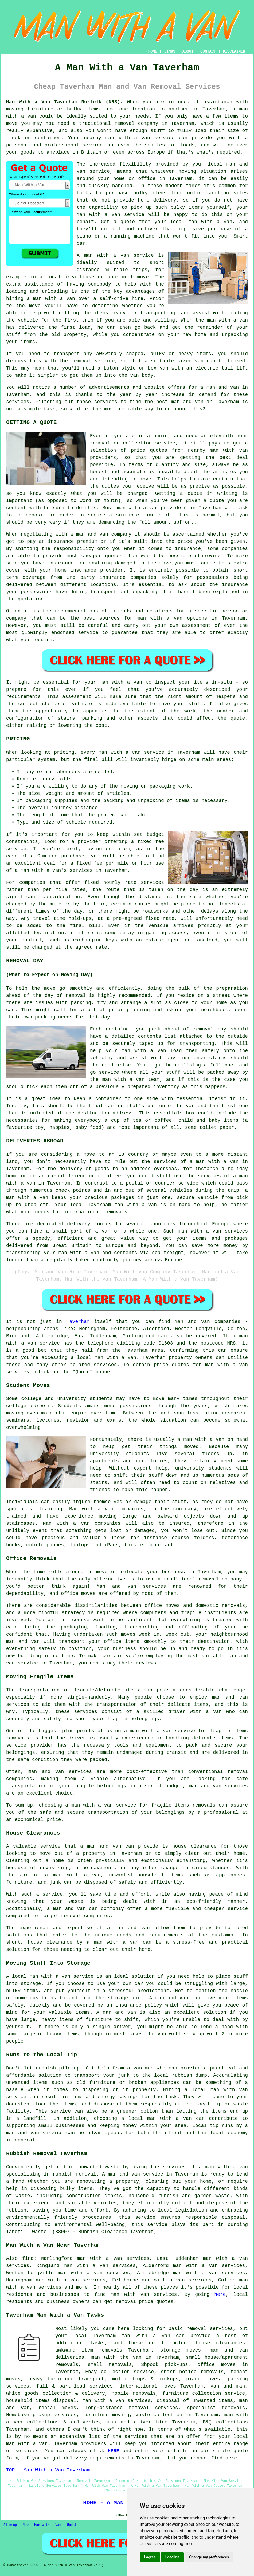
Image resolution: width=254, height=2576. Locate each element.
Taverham (78, 1321)
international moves (148, 2386)
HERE (113, 2451)
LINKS (169, 51)
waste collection (159, 2415)
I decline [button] (172, 2557)
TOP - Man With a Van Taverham (48, 2470)
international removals (95, 1212)
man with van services (144, 2294)
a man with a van (214, 1161)
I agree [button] (150, 2557)
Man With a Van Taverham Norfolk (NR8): (64, 102)
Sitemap (10, 2525)
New (26, 2525)
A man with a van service (115, 255)
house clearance (194, 1846)
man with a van (159, 618)
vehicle (100, 1058)
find (28, 2258)
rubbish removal (74, 2174)
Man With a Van (47, 2525)
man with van (229, 450)
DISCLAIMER (234, 51)
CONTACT (208, 51)
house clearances (220, 2343)
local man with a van (160, 2118)
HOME (152, 51)
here (220, 2294)
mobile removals (134, 2393)
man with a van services (117, 2400)
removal (126, 2301)
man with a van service (61, 1976)
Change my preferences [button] (209, 2557)
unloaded (41, 1113)
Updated (73, 2525)
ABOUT (188, 51)
